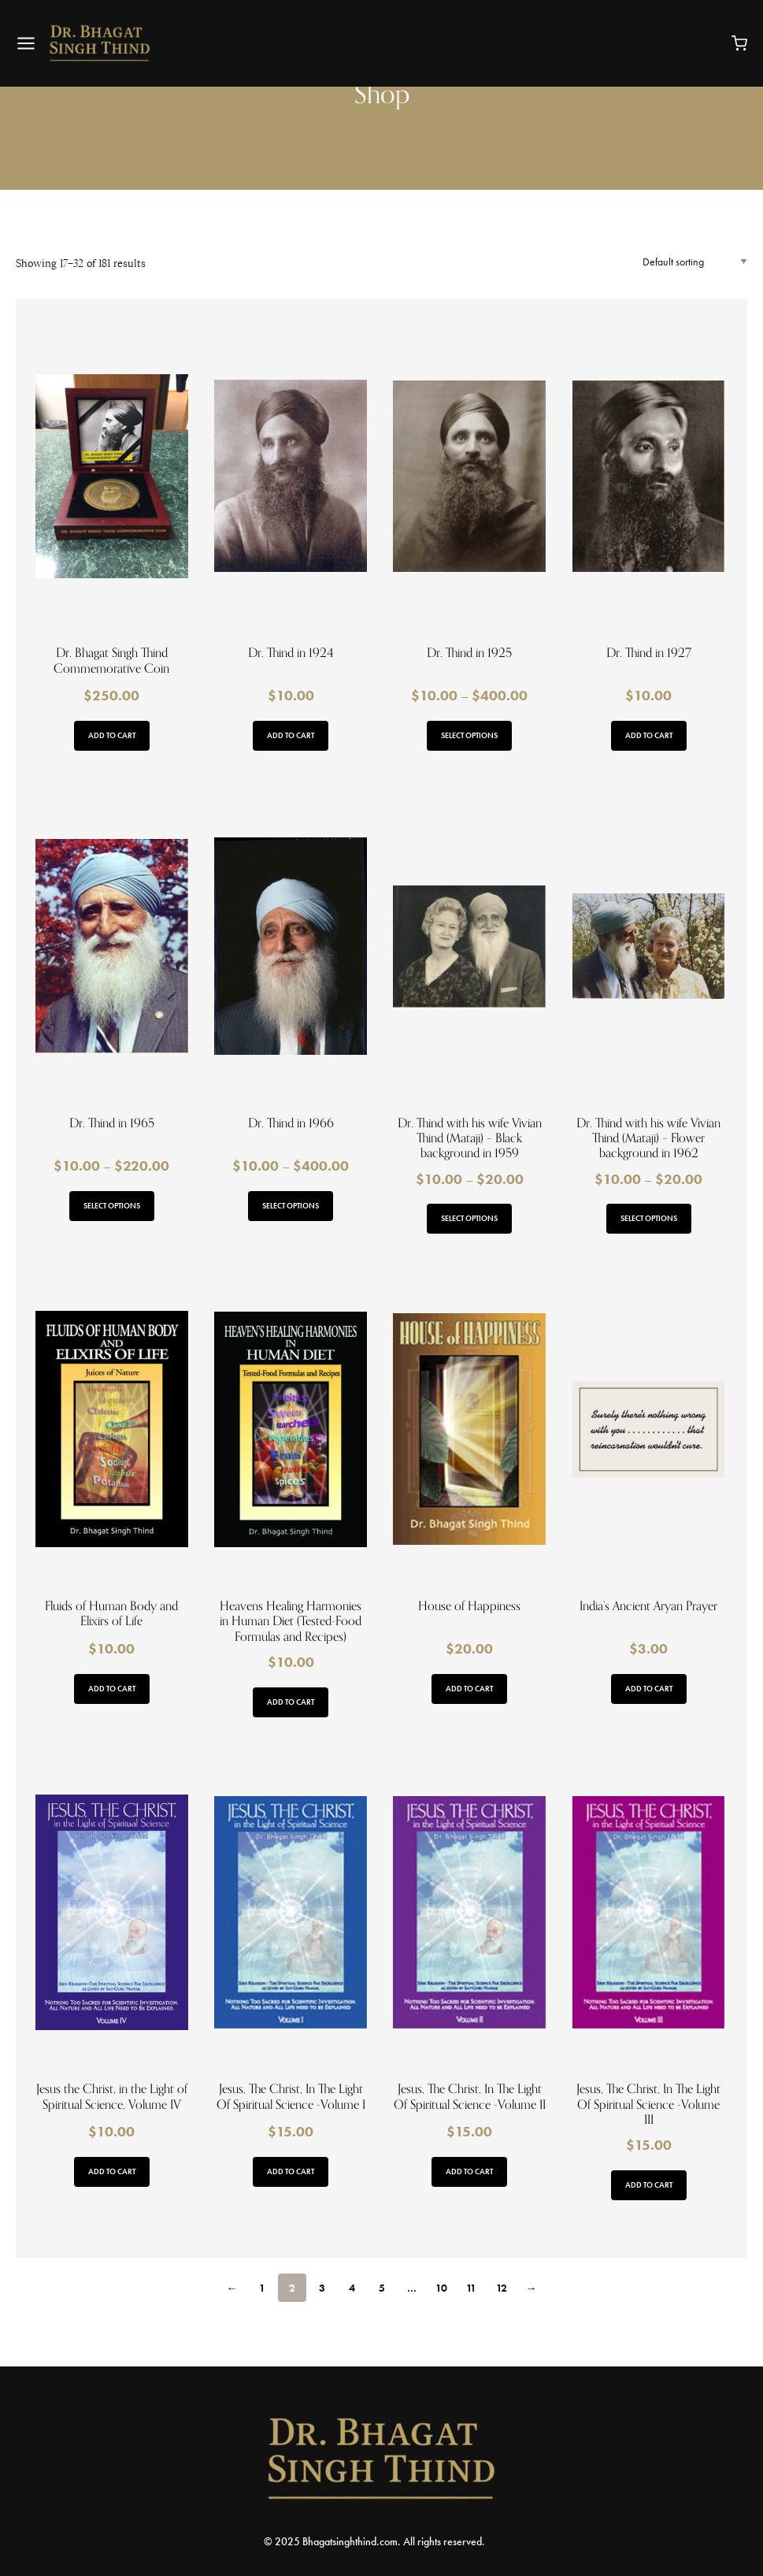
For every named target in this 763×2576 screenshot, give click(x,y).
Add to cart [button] (111, 735)
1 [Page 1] (262, 2288)
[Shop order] (695, 261)
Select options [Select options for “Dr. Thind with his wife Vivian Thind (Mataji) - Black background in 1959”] (469, 1218)
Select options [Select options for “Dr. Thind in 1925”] (469, 735)
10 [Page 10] (441, 2288)
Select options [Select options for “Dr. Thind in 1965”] (111, 1206)
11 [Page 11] (471, 2288)
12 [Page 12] (501, 2288)
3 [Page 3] (322, 2288)
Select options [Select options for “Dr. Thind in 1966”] (290, 1206)
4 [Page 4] (352, 2288)
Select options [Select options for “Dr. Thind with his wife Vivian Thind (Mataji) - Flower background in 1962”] (648, 1218)
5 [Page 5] (382, 2288)
